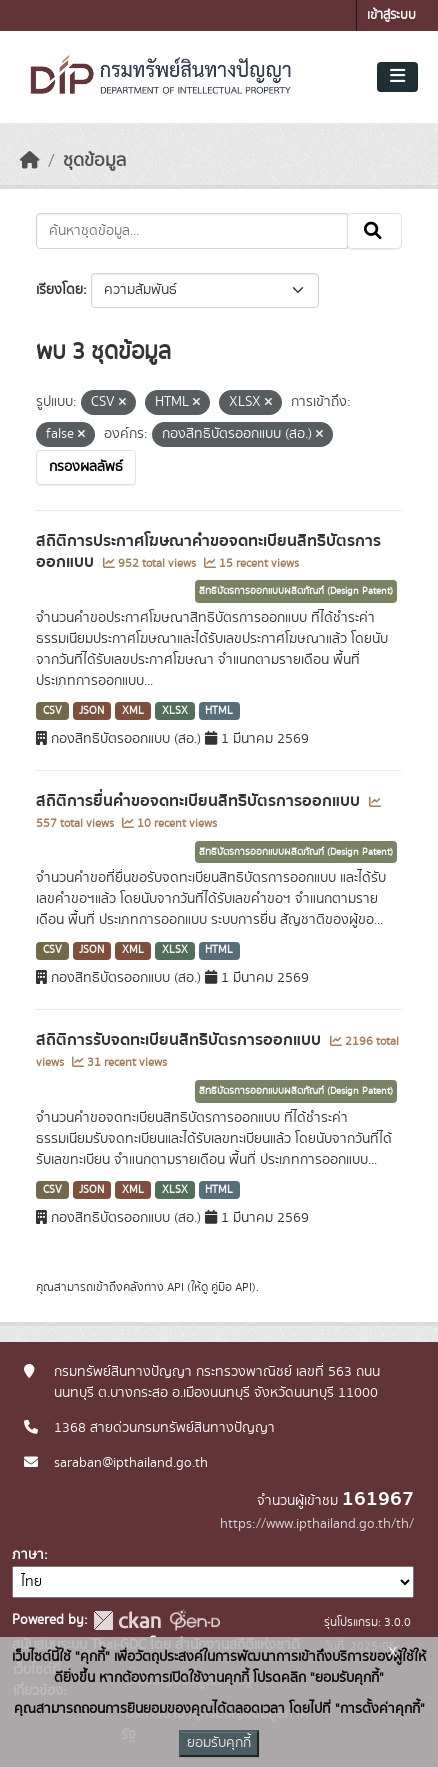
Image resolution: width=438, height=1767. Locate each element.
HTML (219, 711)
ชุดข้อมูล (94, 161)
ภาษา (28, 1555)
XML (133, 711)
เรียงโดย (59, 290)
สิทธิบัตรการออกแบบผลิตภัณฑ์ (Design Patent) (296, 591)
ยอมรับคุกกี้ (219, 1743)
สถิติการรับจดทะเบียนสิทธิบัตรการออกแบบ (180, 1040)
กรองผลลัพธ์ (86, 467)
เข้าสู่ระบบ (391, 15)
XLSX (175, 711)
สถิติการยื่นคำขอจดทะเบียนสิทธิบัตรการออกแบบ (200, 801)
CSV (52, 711)
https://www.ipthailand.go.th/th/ (317, 1524)
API (175, 1287)
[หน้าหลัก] (30, 161)
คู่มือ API (231, 1287)
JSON (91, 711)
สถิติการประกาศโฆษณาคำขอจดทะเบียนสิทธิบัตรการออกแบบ (208, 551)
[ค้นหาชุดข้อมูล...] (192, 231)
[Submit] (374, 231)
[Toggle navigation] (397, 77)
